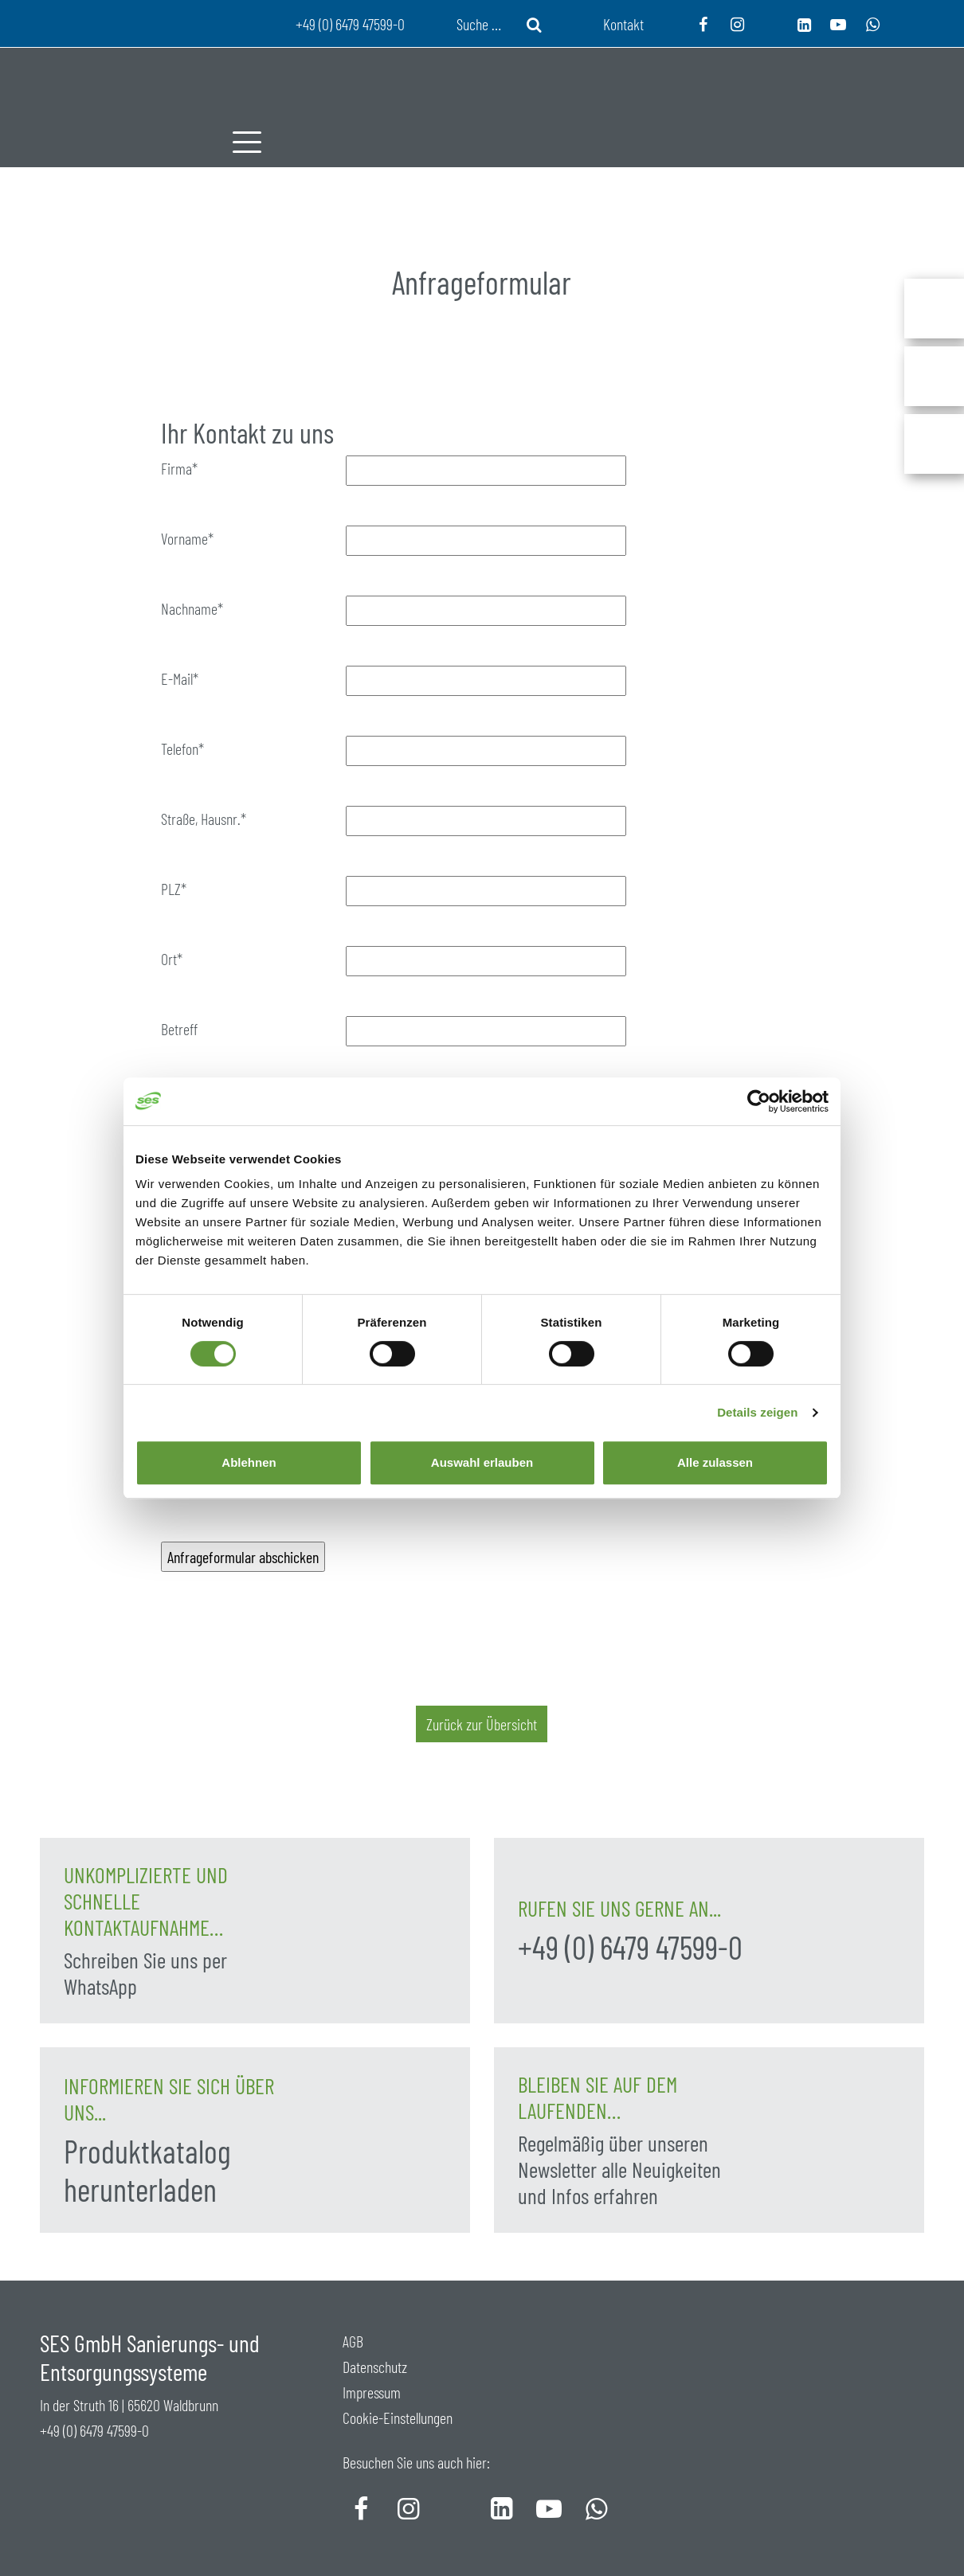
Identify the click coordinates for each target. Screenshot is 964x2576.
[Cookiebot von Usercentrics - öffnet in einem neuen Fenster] (759, 1101)
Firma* (179, 468)
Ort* (171, 958)
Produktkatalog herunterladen (147, 2170)
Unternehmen (334, 254)
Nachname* (192, 608)
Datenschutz (375, 2366)
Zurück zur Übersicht (481, 1724)
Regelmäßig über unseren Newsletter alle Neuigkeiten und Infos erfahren (619, 2169)
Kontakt (623, 23)
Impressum (372, 2392)
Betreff (179, 1028)
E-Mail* (179, 678)
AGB (353, 2341)
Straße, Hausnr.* (203, 818)
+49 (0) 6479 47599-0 (630, 1947)
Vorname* (187, 538)
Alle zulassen (715, 1462)
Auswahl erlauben (482, 1462)
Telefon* (182, 748)
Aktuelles (645, 254)
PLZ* (173, 888)
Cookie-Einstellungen (398, 2417)
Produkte (454, 254)
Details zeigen (757, 1412)
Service (548, 254)
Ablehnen (248, 1462)
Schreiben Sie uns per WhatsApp (145, 1973)
